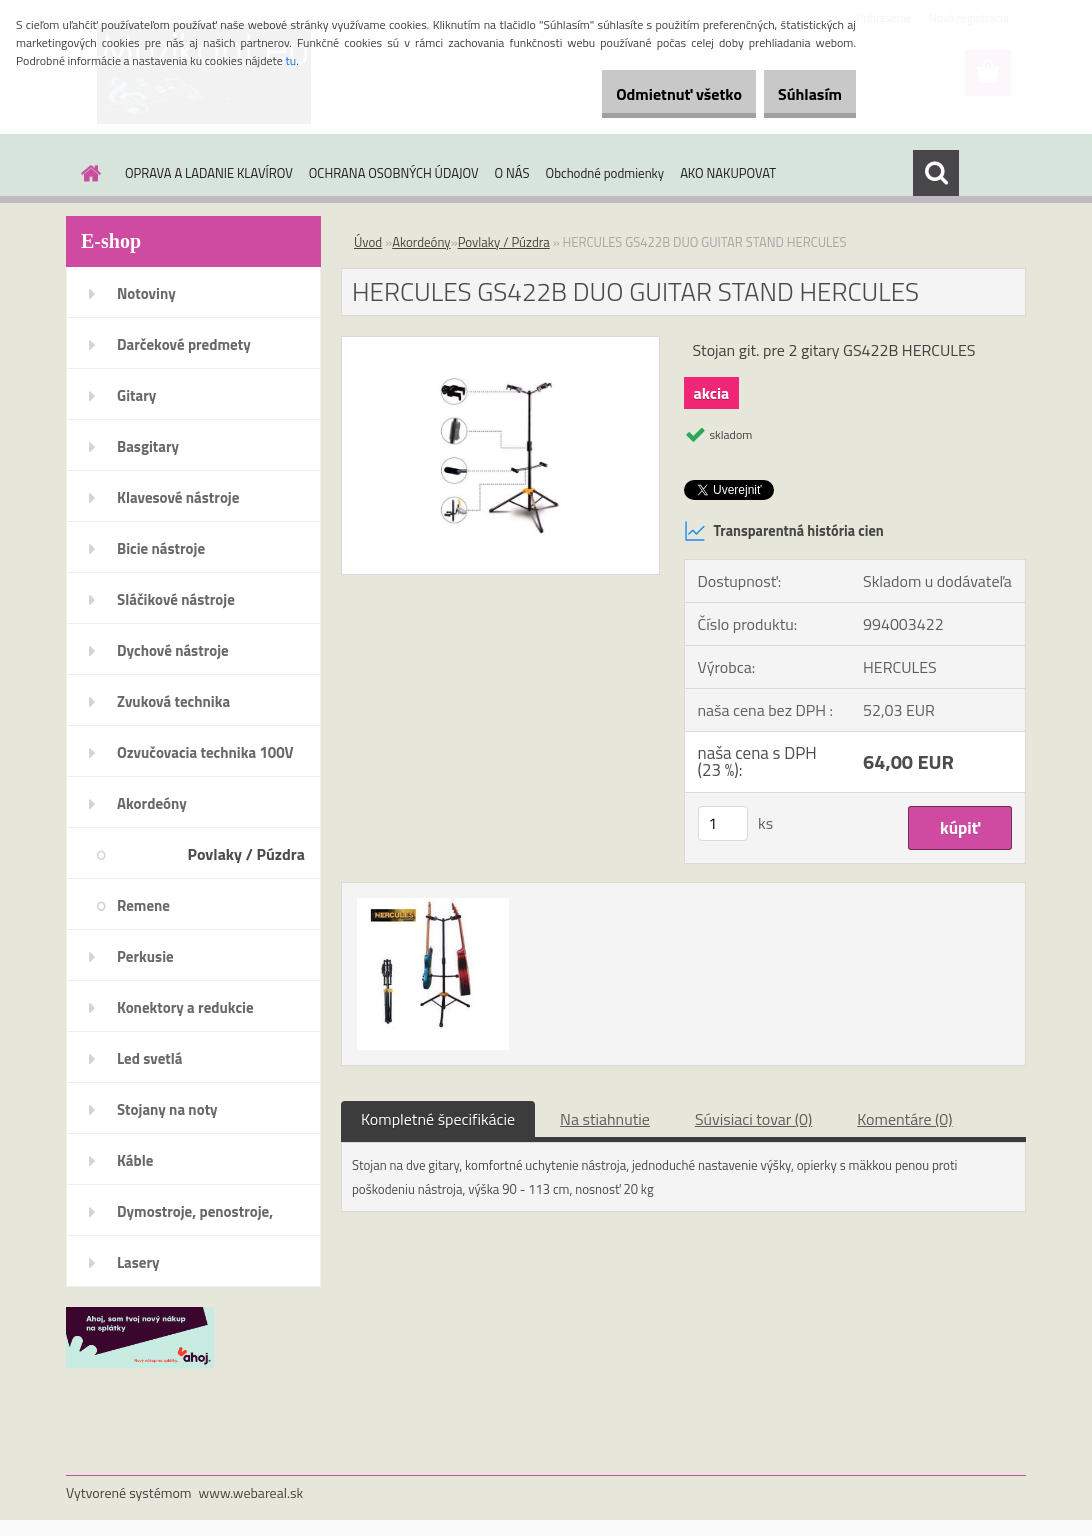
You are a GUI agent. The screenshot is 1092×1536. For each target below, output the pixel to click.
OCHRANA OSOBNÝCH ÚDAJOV (394, 173)
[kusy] (723, 823)
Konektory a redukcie (185, 1007)
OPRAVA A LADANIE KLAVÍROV (209, 173)
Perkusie (145, 956)
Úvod (368, 242)
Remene (143, 905)
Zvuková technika (173, 701)
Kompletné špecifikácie (438, 1119)
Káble (135, 1160)
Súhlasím (799, 94)
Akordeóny (152, 803)
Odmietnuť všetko (646, 94)
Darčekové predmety (184, 344)
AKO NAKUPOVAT (728, 173)
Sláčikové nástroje (176, 599)
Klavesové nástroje (178, 497)
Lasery (138, 1262)
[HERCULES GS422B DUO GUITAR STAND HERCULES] (500, 345)
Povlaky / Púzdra (246, 854)
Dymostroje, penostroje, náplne (195, 1218)
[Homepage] (87, 173)
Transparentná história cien (784, 531)
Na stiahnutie (605, 1119)
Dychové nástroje (173, 650)
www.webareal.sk (251, 1492)
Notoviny (146, 293)
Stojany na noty (167, 1109)
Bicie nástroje (161, 548)
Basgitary (148, 446)
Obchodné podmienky (605, 173)
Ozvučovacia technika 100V (205, 752)
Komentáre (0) (904, 1119)
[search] (936, 173)
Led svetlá (149, 1058)
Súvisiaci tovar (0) (753, 1119)
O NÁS (512, 173)
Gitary (136, 395)
